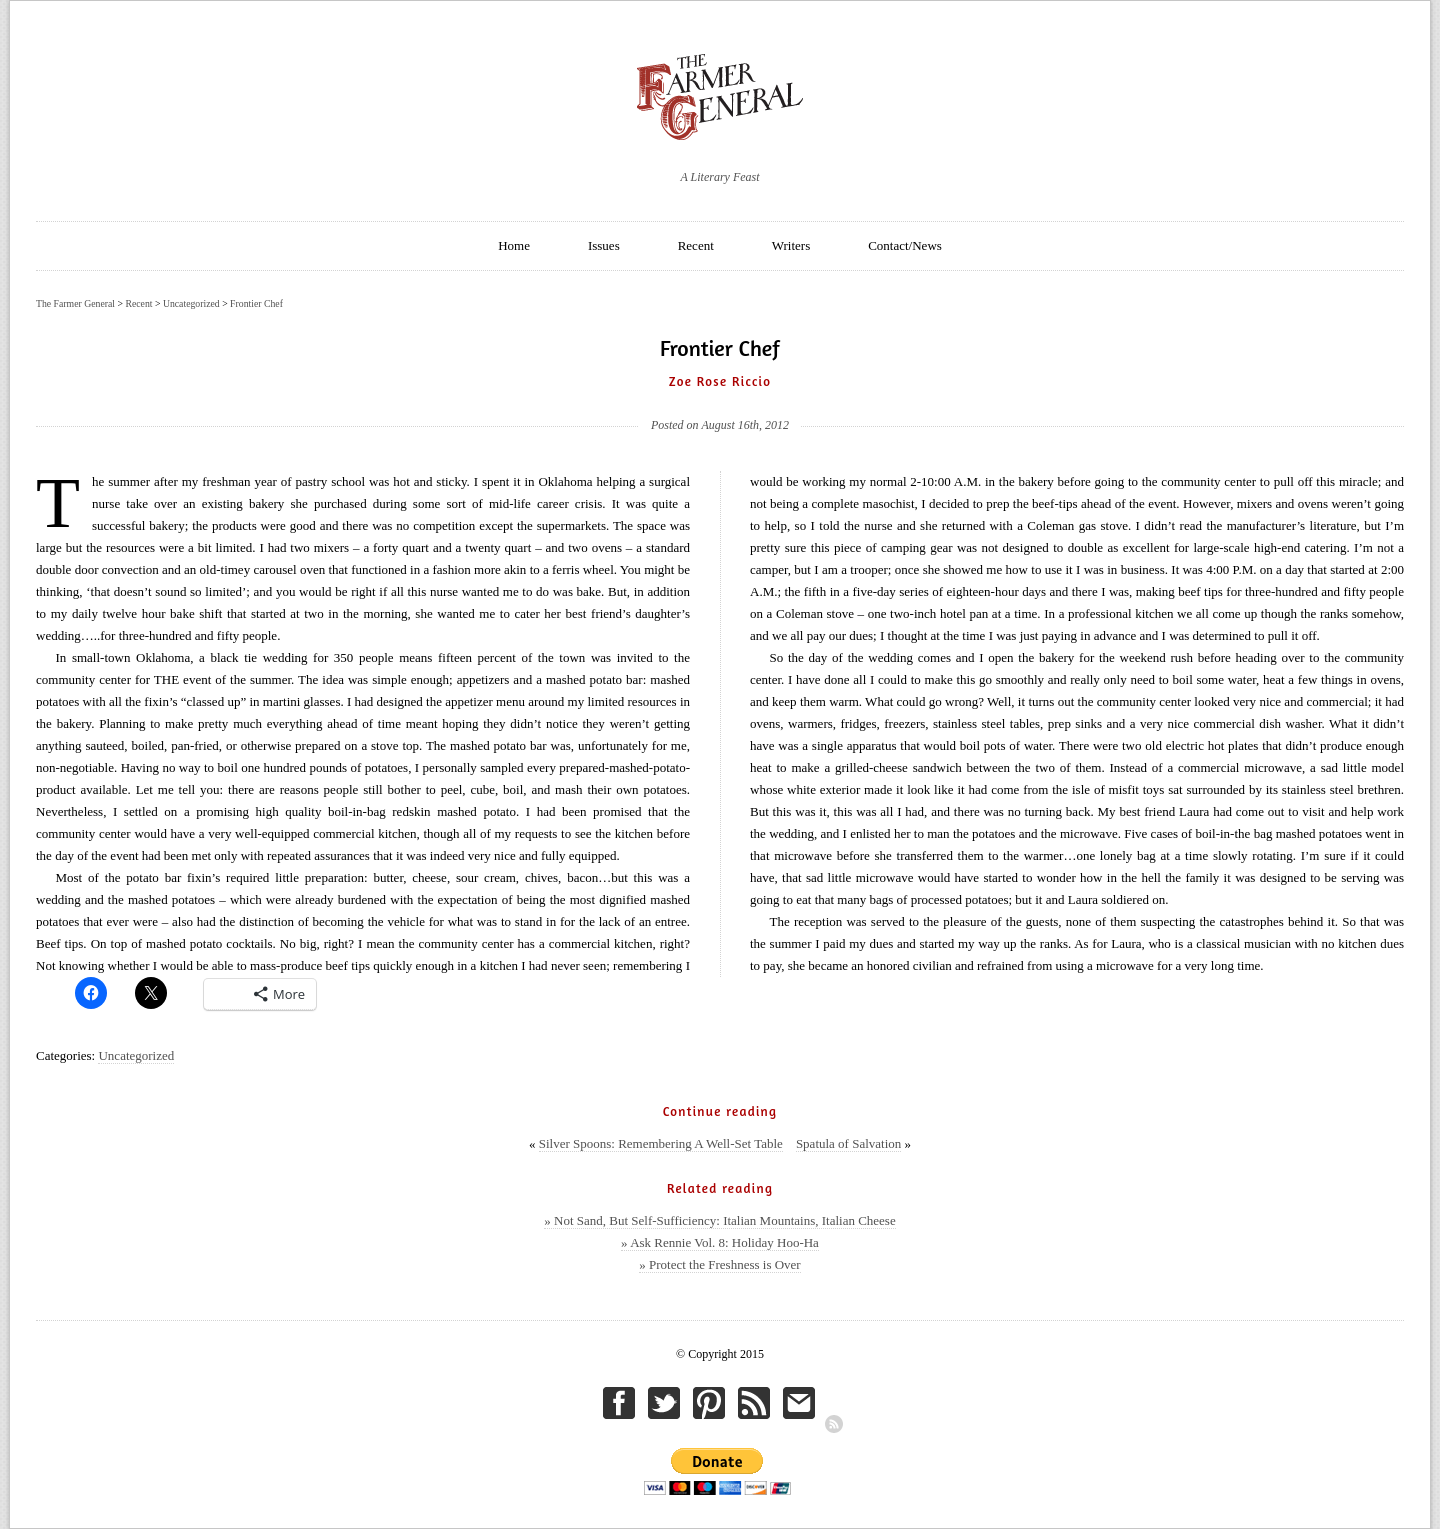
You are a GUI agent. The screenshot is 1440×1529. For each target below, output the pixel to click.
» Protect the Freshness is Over (719, 1264)
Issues (604, 245)
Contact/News (905, 245)
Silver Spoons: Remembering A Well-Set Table (661, 1143)
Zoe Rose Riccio (720, 381)
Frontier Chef (256, 303)
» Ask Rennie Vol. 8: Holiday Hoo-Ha (720, 1242)
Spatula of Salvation (848, 1143)
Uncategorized (136, 1055)
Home (514, 245)
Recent (696, 245)
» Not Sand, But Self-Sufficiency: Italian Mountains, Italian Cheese (719, 1220)
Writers (791, 245)
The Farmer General (75, 303)
